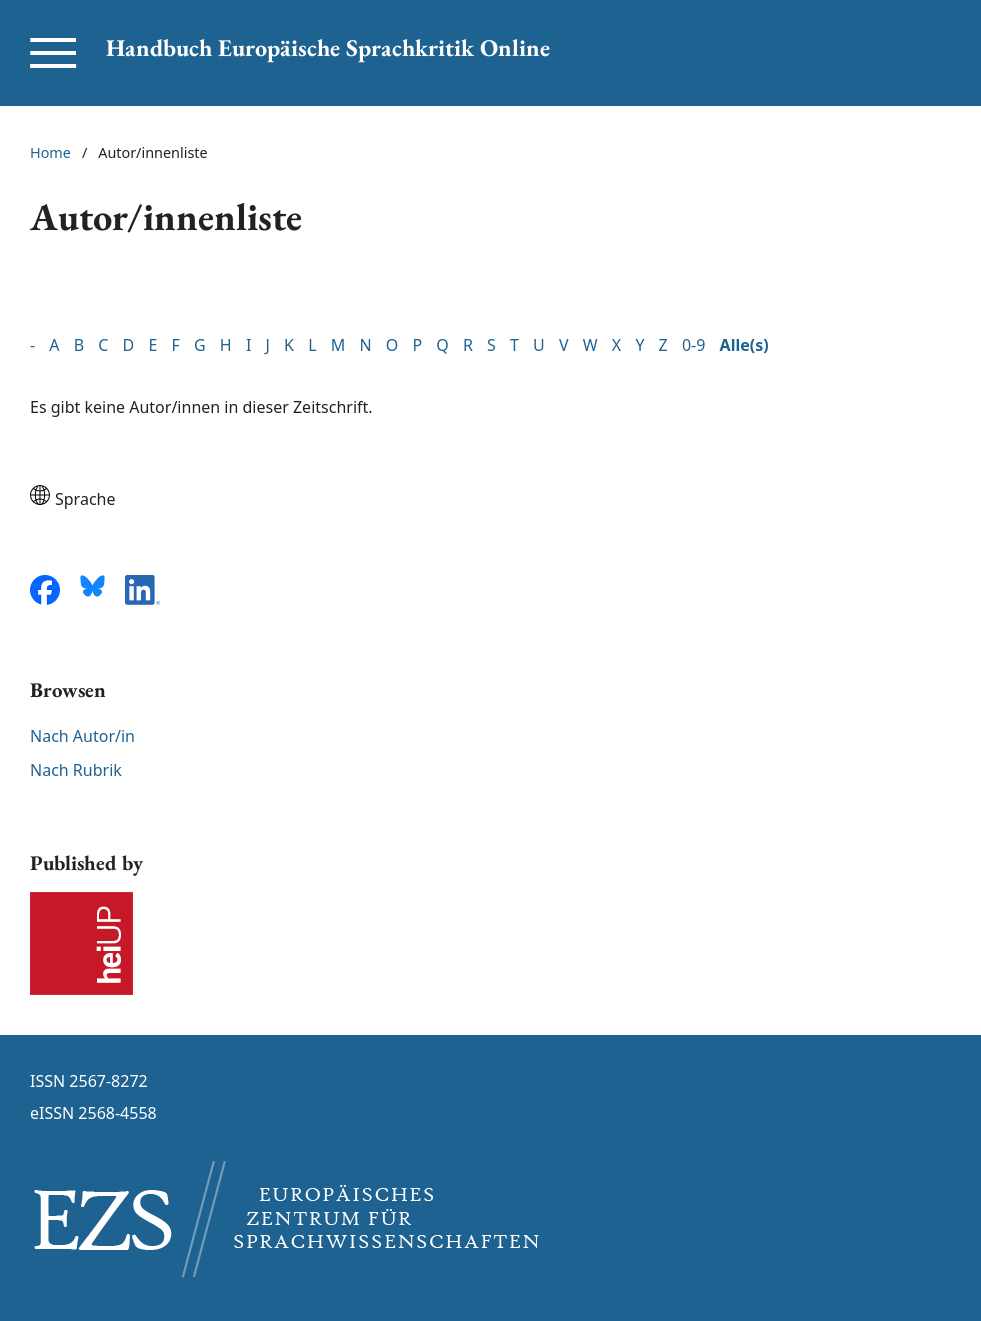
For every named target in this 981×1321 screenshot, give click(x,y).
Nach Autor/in (82, 736)
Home (50, 152)
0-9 (693, 345)
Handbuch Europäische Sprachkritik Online (328, 47)
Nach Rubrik (76, 770)
